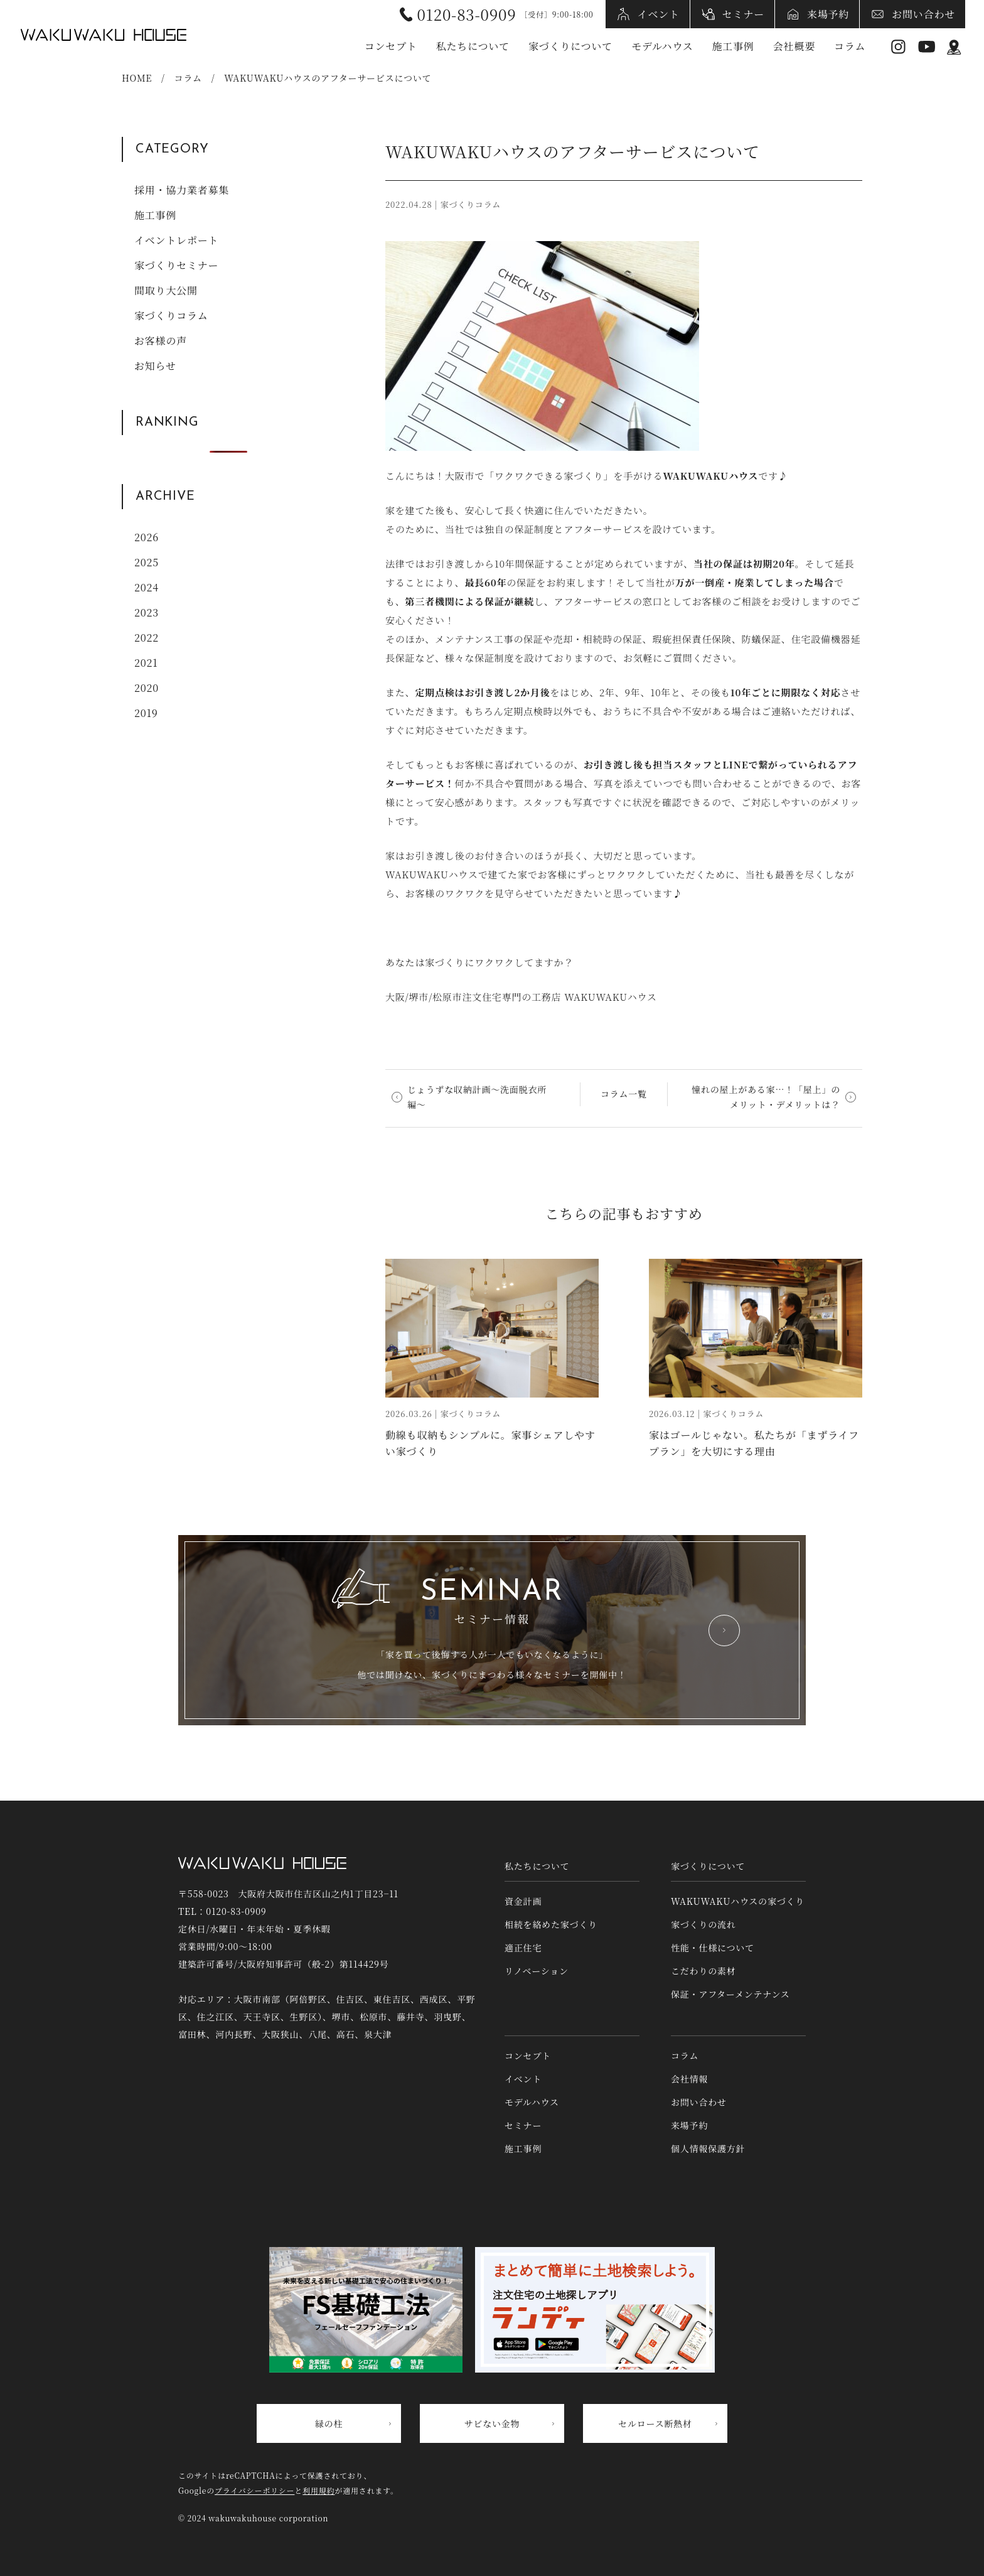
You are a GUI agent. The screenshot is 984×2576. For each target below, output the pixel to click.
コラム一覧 (624, 1093)
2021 (146, 662)
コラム (849, 46)
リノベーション (537, 1970)
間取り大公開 (166, 290)
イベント (659, 14)
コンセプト (391, 46)
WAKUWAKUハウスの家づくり (738, 1901)
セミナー (743, 14)
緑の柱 (329, 2423)
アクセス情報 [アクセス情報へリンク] (954, 47)
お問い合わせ (923, 14)
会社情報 (689, 2078)
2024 (146, 587)
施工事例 (733, 46)
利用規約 (318, 2490)
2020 (146, 688)
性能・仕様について (712, 1947)
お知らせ (155, 365)
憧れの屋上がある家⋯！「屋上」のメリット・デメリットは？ (766, 1097)
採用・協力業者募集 (181, 190)
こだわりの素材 (703, 1970)
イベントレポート (176, 240)
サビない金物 (492, 2423)
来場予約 (828, 14)
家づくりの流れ (703, 1924)
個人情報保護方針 (708, 2148)
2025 (146, 562)
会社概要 (794, 46)
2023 (146, 612)
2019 (146, 713)
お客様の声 (160, 340)
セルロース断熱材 (655, 2423)
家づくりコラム (171, 315)
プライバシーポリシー (254, 2490)
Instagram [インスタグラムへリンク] (898, 47)
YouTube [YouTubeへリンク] (927, 47)
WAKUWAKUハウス (103, 34)
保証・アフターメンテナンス (730, 1994)
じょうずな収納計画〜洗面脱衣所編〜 (477, 1097)
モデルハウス (662, 46)
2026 (146, 537)
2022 (146, 637)
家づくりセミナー (176, 265)
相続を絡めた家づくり (551, 1924)
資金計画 (523, 1901)
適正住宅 (523, 1947)
